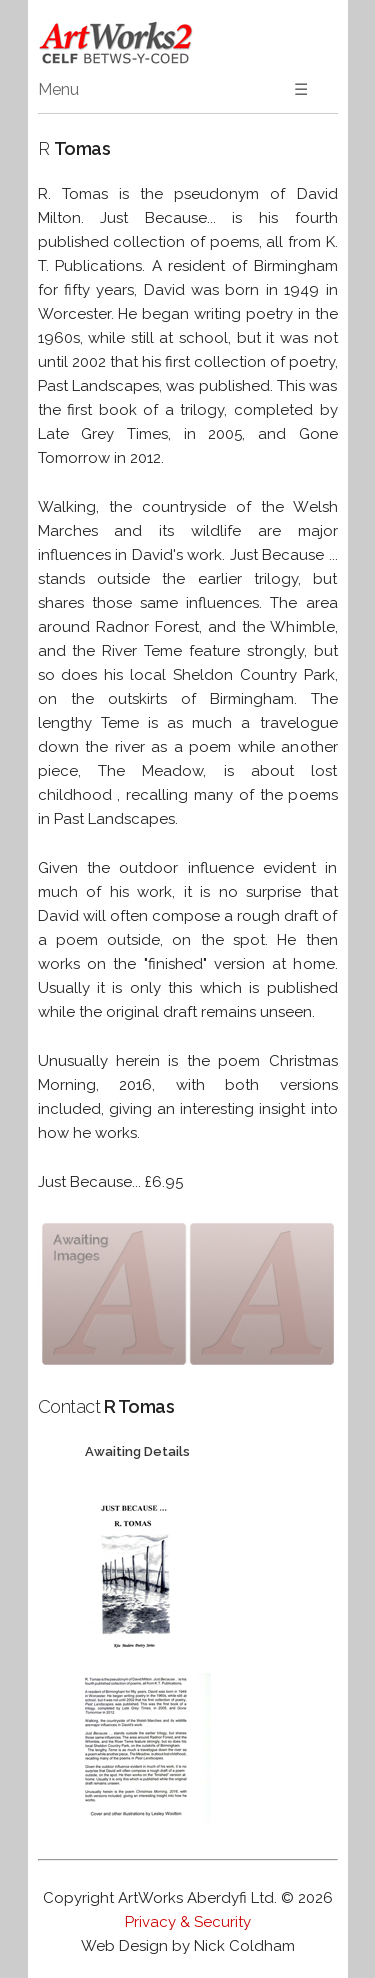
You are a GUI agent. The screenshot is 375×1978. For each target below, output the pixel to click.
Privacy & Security (188, 1922)
